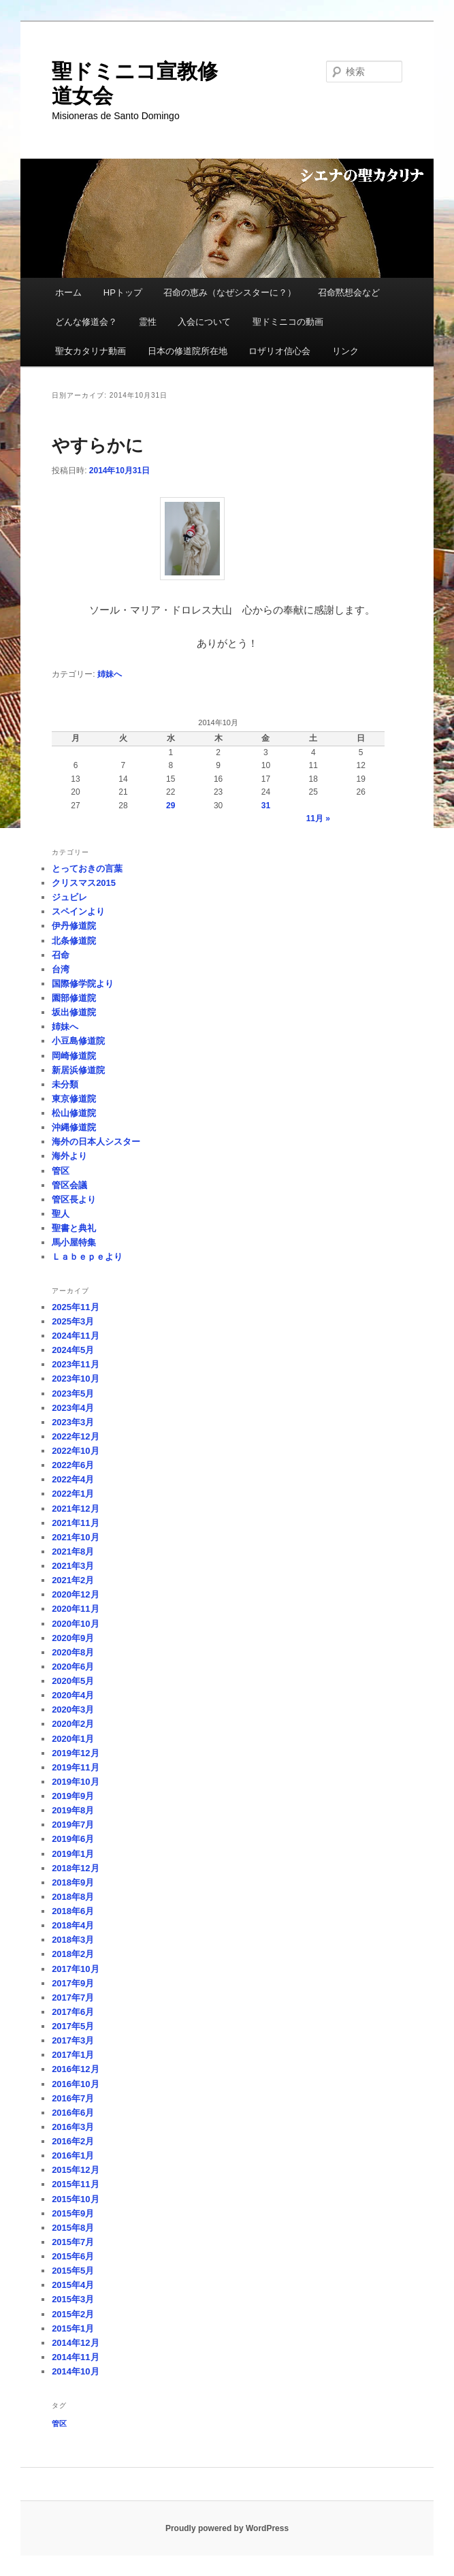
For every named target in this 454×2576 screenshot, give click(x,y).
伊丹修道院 (74, 926)
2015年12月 (75, 2170)
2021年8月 (73, 1551)
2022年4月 (73, 1479)
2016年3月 (73, 2127)
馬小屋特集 (74, 1242)
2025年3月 (73, 1321)
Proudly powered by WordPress (227, 2528)
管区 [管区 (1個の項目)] (59, 2423)
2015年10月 (75, 2199)
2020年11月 (75, 1609)
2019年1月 (73, 1854)
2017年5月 (73, 2026)
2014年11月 (75, 2357)
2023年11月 (75, 1364)
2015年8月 (73, 2228)
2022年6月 (73, 1465)
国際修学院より (83, 984)
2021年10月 (75, 1537)
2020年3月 (73, 1709)
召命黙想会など (349, 292)
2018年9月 (73, 1882)
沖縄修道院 (74, 1127)
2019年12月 (75, 1753)
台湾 (60, 969)
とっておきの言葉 (87, 868)
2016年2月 (73, 2141)
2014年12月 (75, 2343)
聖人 (60, 1214)
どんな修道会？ (86, 322)
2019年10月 (75, 1782)
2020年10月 (75, 1624)
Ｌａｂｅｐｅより (87, 1257)
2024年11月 (75, 1336)
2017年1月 (73, 2055)
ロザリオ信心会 (279, 351)
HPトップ (122, 292)
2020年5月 (73, 1681)
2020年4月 (73, 1695)
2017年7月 (73, 1997)
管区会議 (69, 1185)
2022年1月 (73, 1494)
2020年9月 (73, 1638)
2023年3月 (73, 1422)
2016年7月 (73, 2098)
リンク (345, 351)
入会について (204, 322)
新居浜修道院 (78, 1070)
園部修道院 (74, 998)
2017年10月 (75, 1969)
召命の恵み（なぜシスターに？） (229, 292)
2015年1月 (73, 2328)
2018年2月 (73, 1954)
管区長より (74, 1199)
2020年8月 (73, 1652)
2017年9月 (73, 1983)
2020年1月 (73, 1739)
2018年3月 (73, 1940)
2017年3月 (73, 2040)
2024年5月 (73, 1350)
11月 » (318, 818)
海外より (69, 1156)
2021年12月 (75, 1509)
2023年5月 (73, 1393)
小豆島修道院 (78, 1041)
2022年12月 (75, 1436)
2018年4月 (73, 1925)
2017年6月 (73, 2012)
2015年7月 (73, 2242)
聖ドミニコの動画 (288, 322)
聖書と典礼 (74, 1228)
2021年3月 (73, 1566)
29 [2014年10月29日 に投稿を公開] (170, 805)
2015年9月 (73, 2213)
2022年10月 (75, 1451)
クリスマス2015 (84, 883)
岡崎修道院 (74, 1056)
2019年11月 (75, 1767)
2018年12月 (75, 1868)
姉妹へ (109, 674)
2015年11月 (75, 2184)
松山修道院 (74, 1113)
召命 (60, 955)
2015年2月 (73, 2314)
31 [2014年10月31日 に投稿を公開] (265, 805)
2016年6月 (73, 2113)
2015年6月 (73, 2256)
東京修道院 (74, 1099)
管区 (60, 1171)
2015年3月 (73, 2299)
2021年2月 (73, 1580)
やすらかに (98, 445)
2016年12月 (75, 2069)
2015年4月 (73, 2285)
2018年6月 (73, 1911)
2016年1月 (73, 2155)
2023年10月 (75, 1378)
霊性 (148, 322)
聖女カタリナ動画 (90, 351)
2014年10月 (75, 2371)
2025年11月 (75, 1307)
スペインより (78, 911)
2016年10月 (75, 2084)
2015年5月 (73, 2270)
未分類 (65, 1084)
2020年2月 (73, 1724)
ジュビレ (69, 897)
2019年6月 (73, 1839)
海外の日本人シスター (96, 1141)
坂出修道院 (74, 1012)
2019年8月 (73, 1810)
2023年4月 (73, 1408)
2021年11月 (75, 1523)
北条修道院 (74, 941)
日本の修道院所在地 (187, 351)
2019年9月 (73, 1796)
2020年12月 (75, 1594)
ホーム (68, 292)
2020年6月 (73, 1666)
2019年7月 (73, 1824)
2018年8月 (73, 1897)
